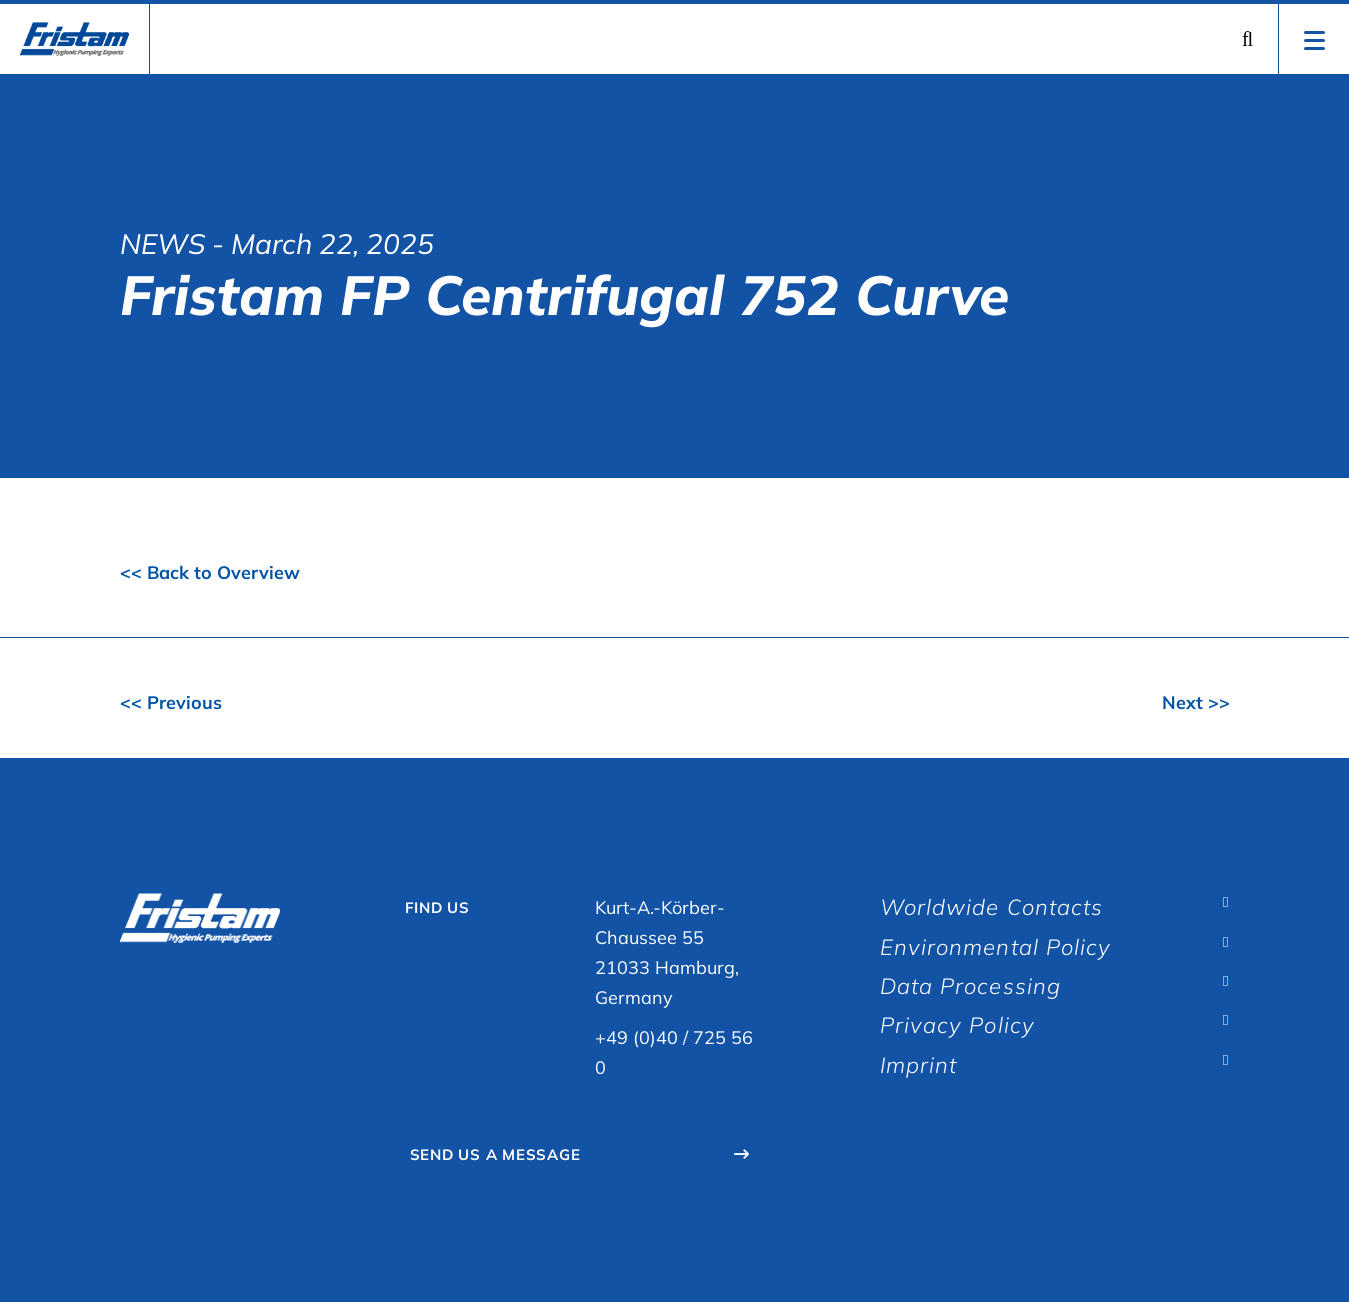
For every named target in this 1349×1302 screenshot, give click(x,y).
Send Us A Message (495, 1154)
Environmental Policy (996, 947)
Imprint (919, 1065)
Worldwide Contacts (992, 907)
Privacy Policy (957, 1025)
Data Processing (971, 986)
